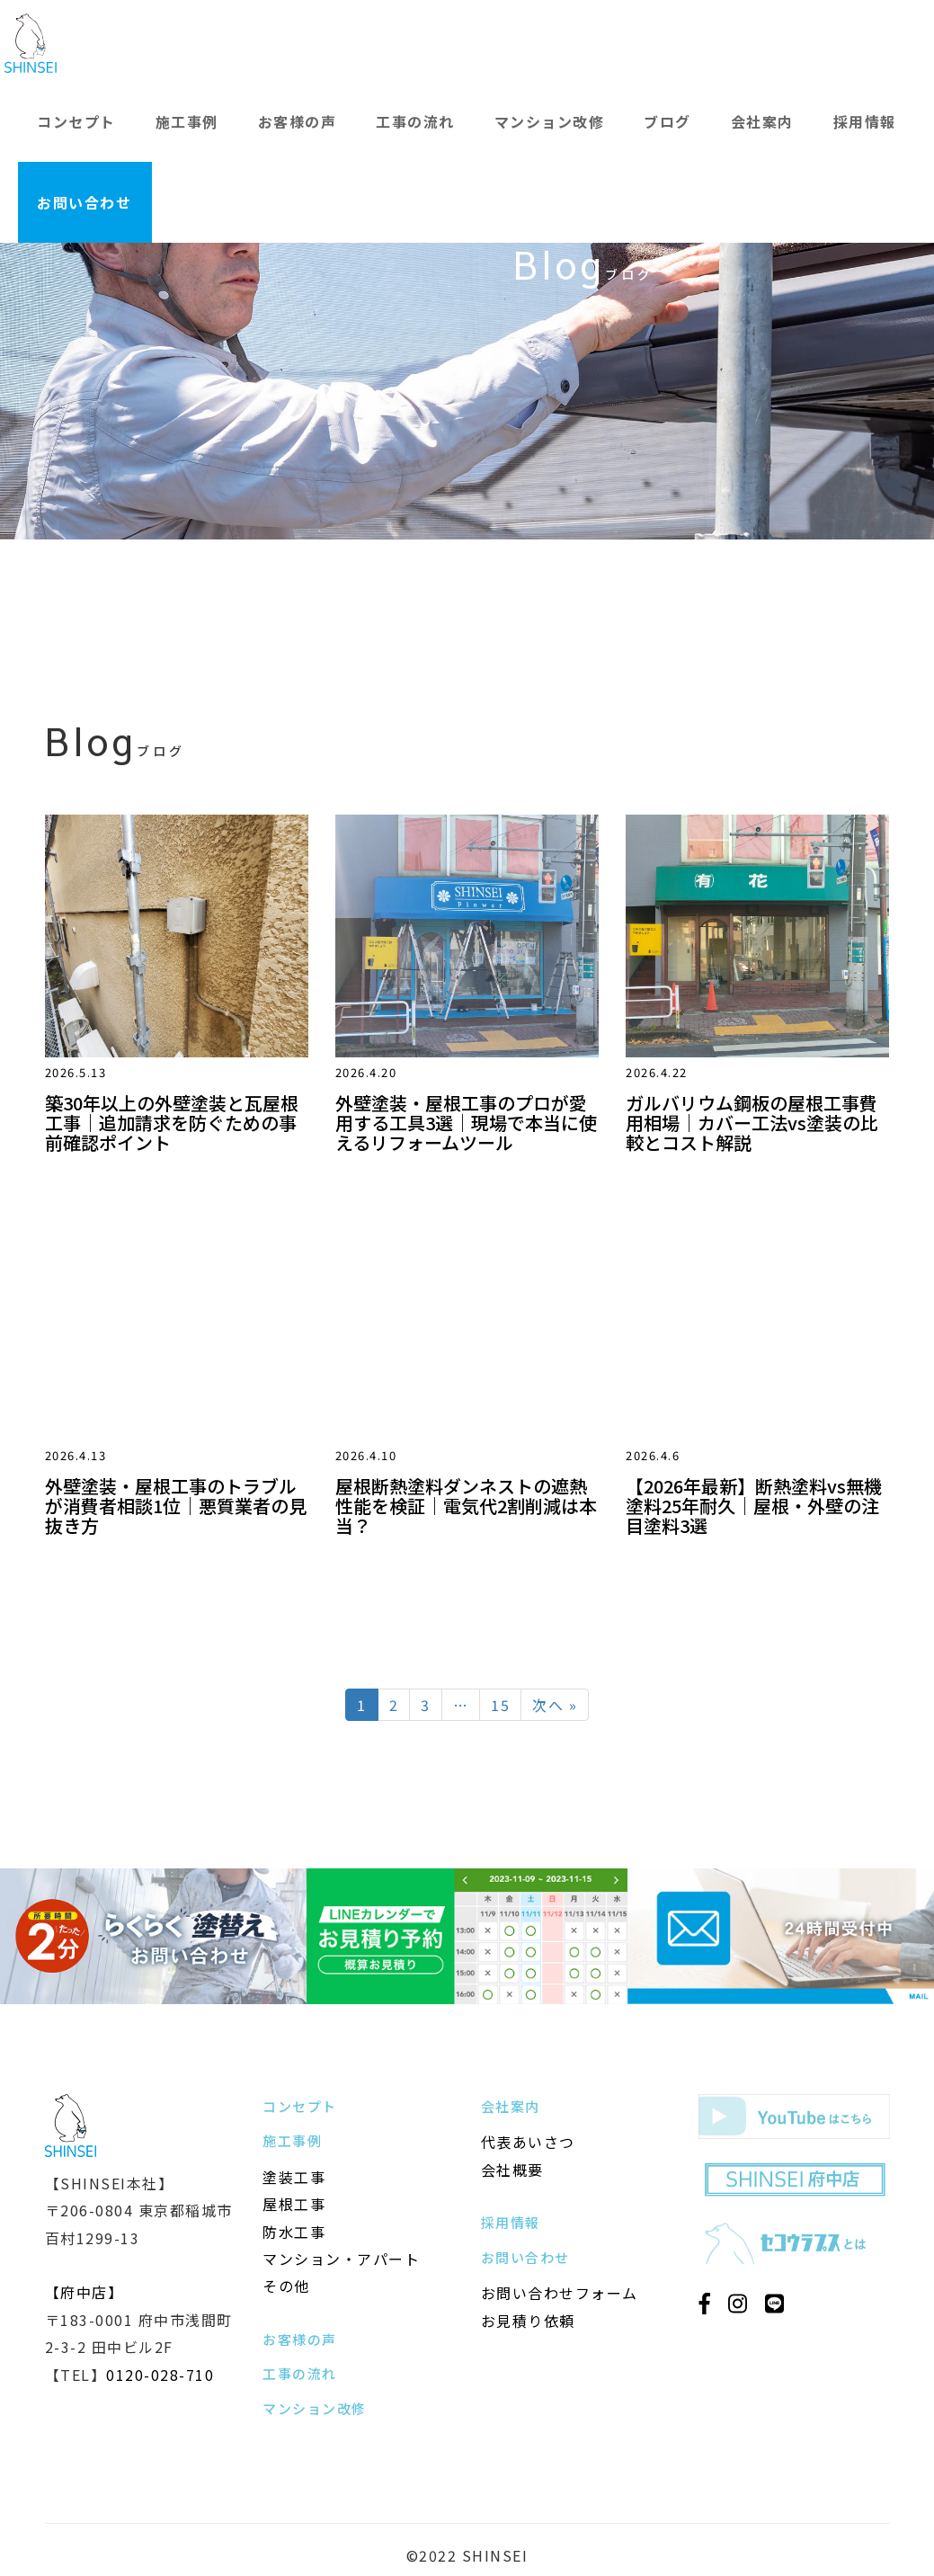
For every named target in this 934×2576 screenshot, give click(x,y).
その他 (286, 2285)
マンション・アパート (341, 2258)
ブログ (667, 121)
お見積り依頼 (528, 2320)
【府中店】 (84, 2292)
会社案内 (762, 121)
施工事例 (187, 121)
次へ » (554, 1705)
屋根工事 (293, 2204)
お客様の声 (297, 121)
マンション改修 (549, 121)
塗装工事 (293, 2177)
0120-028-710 (160, 2374)
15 (500, 1705)
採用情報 (864, 121)
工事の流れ (415, 121)
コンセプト (76, 121)
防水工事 (293, 2231)
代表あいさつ (528, 2142)
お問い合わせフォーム (559, 2293)
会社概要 (512, 2169)
